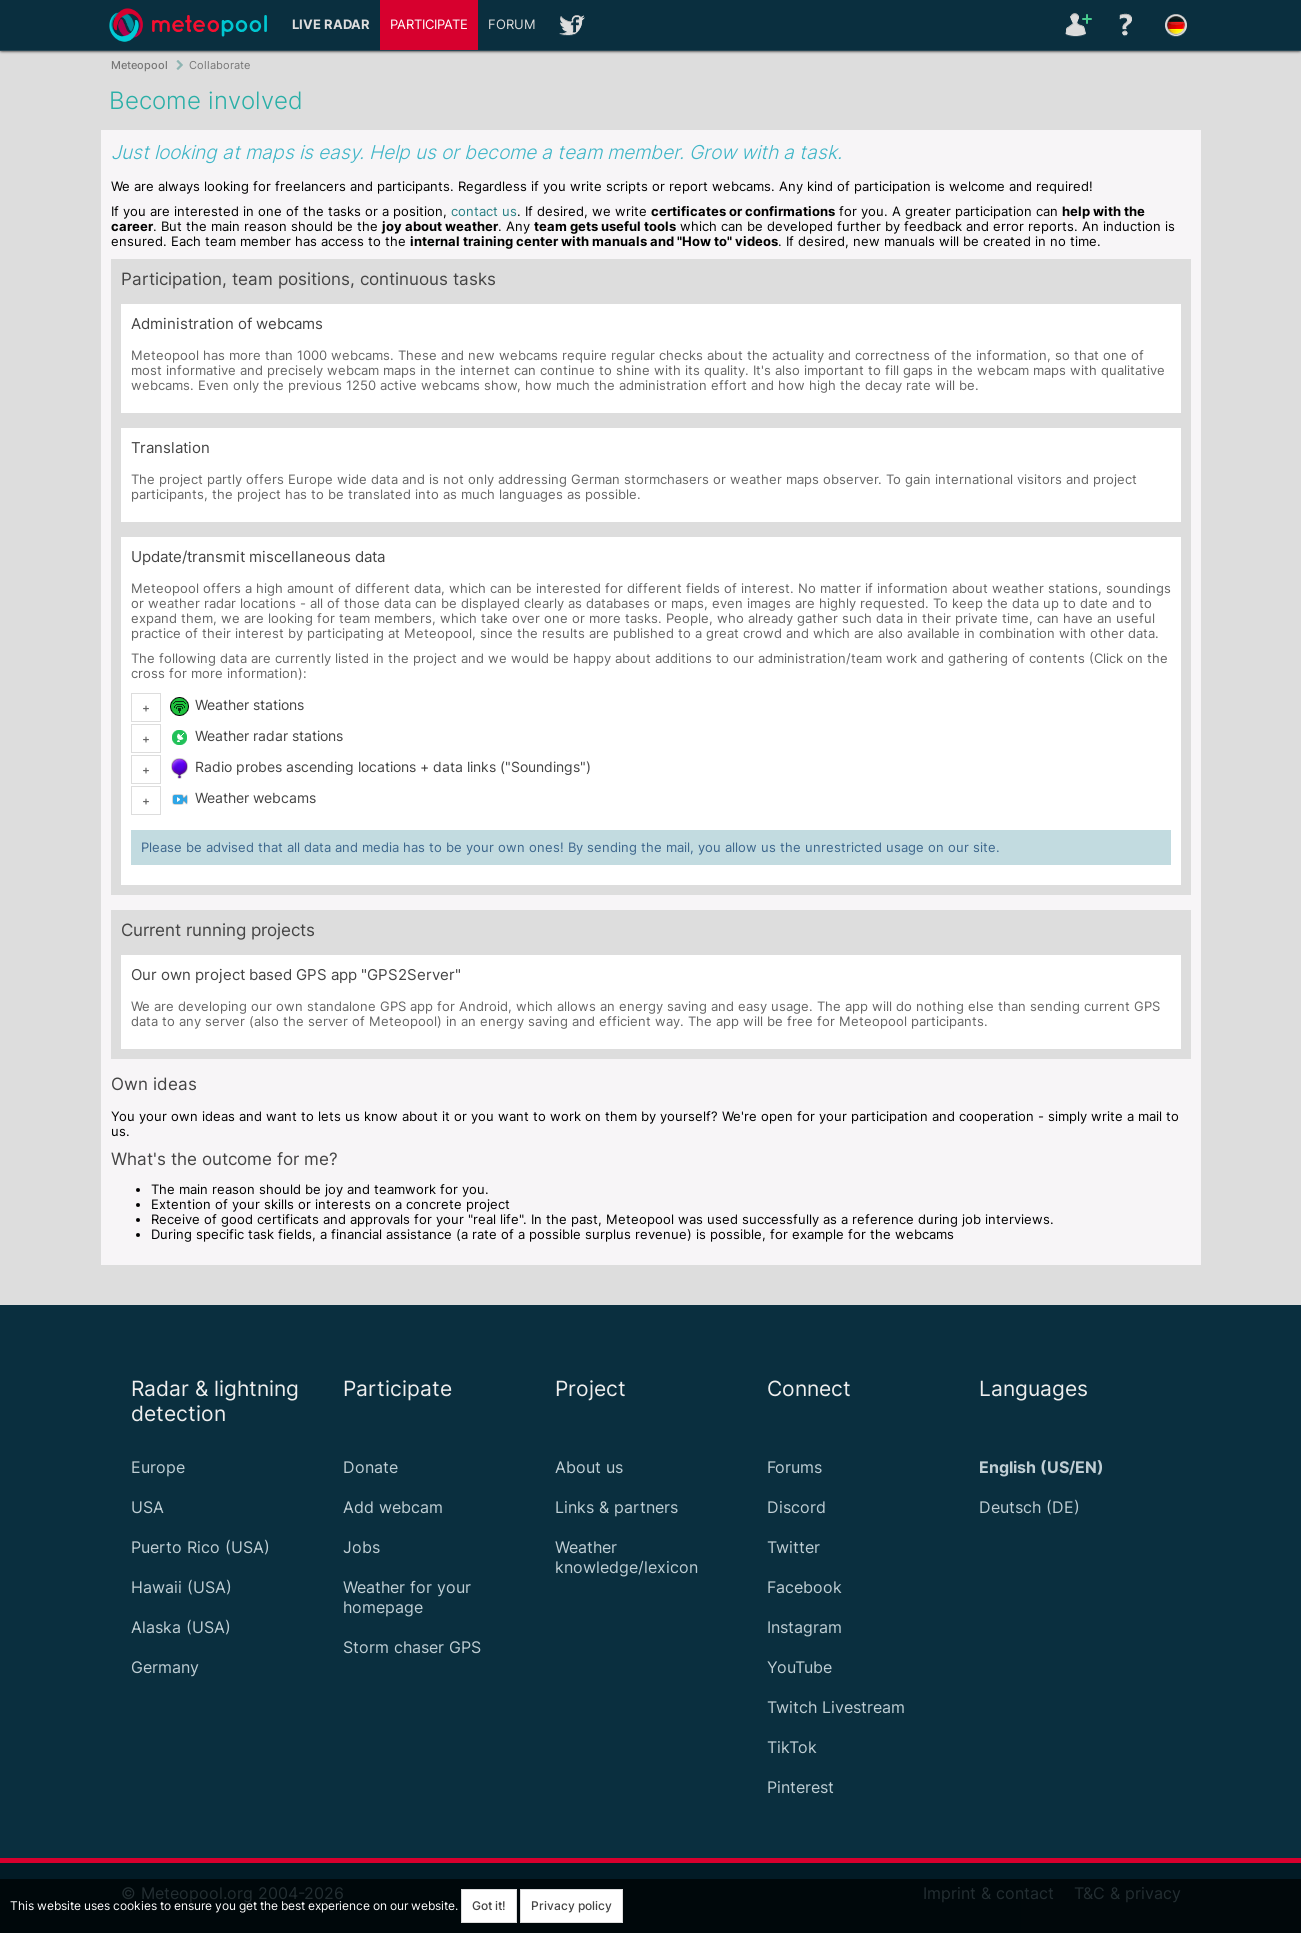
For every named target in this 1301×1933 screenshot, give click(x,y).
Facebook (804, 1587)
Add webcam (393, 1507)
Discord (796, 1507)
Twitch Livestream (836, 1707)
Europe (158, 1467)
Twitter (793, 1547)
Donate (370, 1467)
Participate (429, 24)
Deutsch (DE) (1029, 1507)
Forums (794, 1467)
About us (589, 1467)
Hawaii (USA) (181, 1587)
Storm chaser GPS (412, 1647)
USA (147, 1507)
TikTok (792, 1747)
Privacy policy (571, 1905)
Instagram (804, 1627)
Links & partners (616, 1507)
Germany (165, 1667)
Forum (512, 24)
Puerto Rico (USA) (200, 1547)
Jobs (361, 1547)
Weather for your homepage (407, 1597)
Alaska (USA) (181, 1627)
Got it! (489, 1905)
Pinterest (800, 1787)
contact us (484, 211)
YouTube (799, 1667)
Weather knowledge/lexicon (626, 1557)
